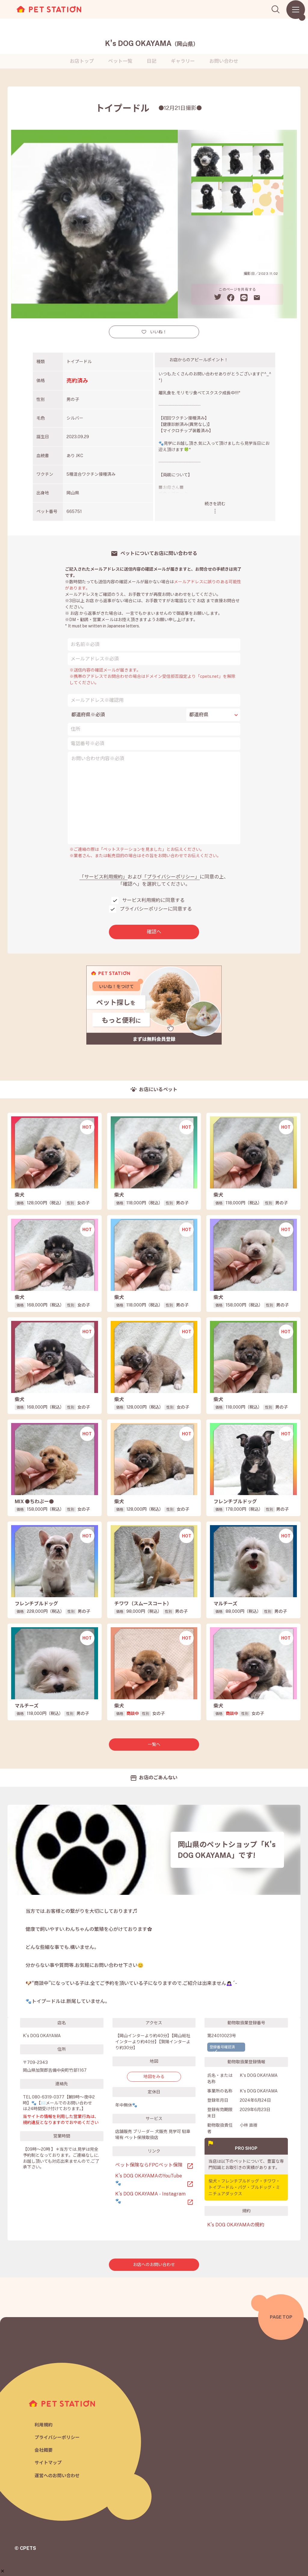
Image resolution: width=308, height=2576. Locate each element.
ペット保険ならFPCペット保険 (149, 2165)
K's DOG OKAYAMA (152, 43)
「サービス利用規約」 (103, 877)
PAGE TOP (281, 2317)
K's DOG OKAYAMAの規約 (235, 2225)
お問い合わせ (223, 61)
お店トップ (82, 61)
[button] (2, 2571)
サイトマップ (48, 2462)
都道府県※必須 (88, 715)
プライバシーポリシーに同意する (156, 909)
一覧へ (154, 1744)
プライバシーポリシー (57, 2437)
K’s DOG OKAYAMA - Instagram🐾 (150, 2197)
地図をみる (154, 2076)
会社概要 (44, 2450)
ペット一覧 (120, 61)
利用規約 (44, 2424)
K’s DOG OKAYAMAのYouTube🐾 (148, 2179)
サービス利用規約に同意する (153, 900)
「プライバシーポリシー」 (171, 877)
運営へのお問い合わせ (57, 2475)
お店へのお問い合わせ (154, 2264)
